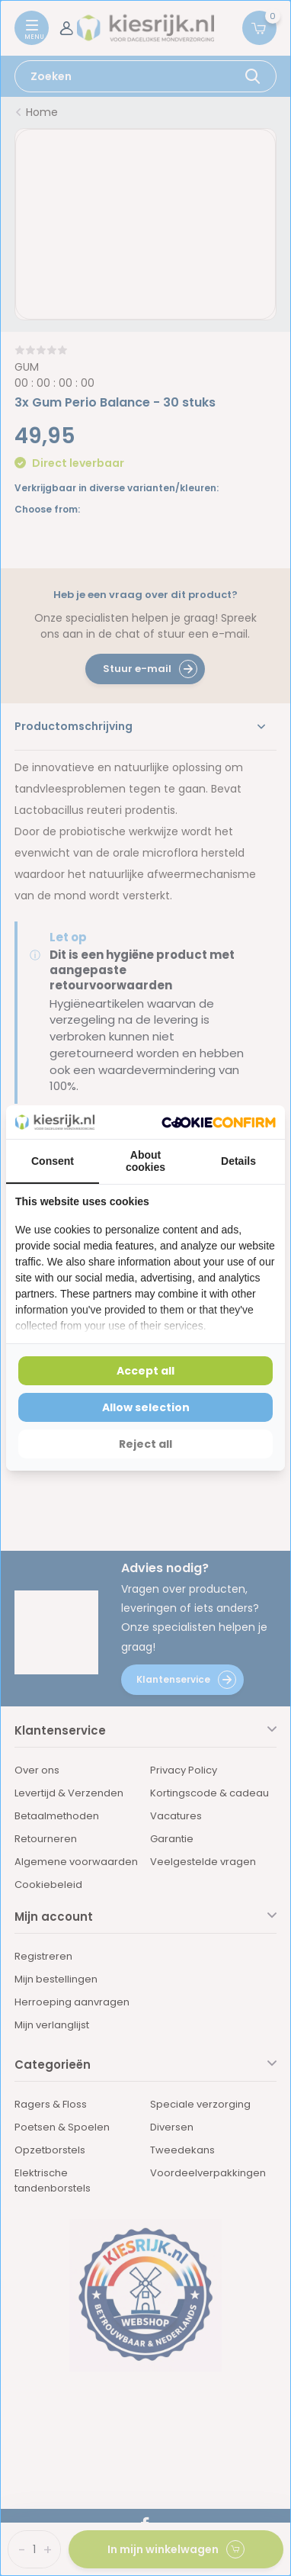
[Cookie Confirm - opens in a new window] (218, 1122)
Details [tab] (238, 1161)
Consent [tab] (52, 1161)
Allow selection (146, 1407)
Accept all (145, 1370)
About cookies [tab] (145, 1161)
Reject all (145, 1444)
